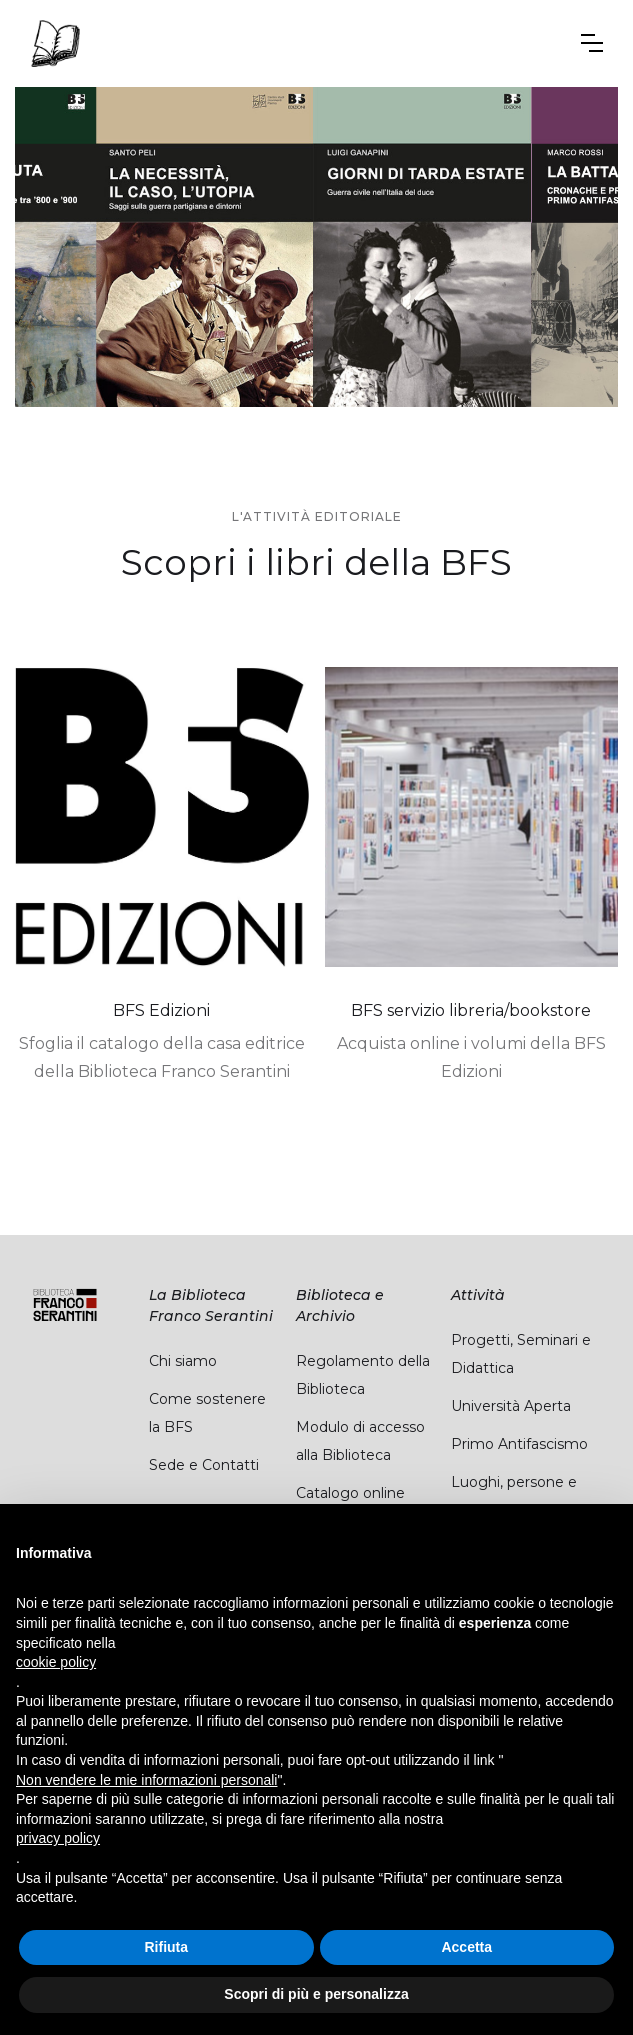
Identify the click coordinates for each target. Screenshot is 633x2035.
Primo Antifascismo (519, 1444)
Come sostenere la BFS (207, 1413)
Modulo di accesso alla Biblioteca (360, 1441)
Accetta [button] (466, 1947)
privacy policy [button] (58, 1838)
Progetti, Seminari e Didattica (521, 1354)
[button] (592, 43)
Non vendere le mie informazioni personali (146, 1780)
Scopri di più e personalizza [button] (316, 1994)
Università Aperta (511, 1406)
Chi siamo (183, 1361)
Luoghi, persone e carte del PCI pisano (521, 1496)
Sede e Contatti (204, 1465)
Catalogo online (350, 1493)
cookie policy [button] (56, 1662)
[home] (55, 43)
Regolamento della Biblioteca (363, 1375)
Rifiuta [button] (166, 1947)
